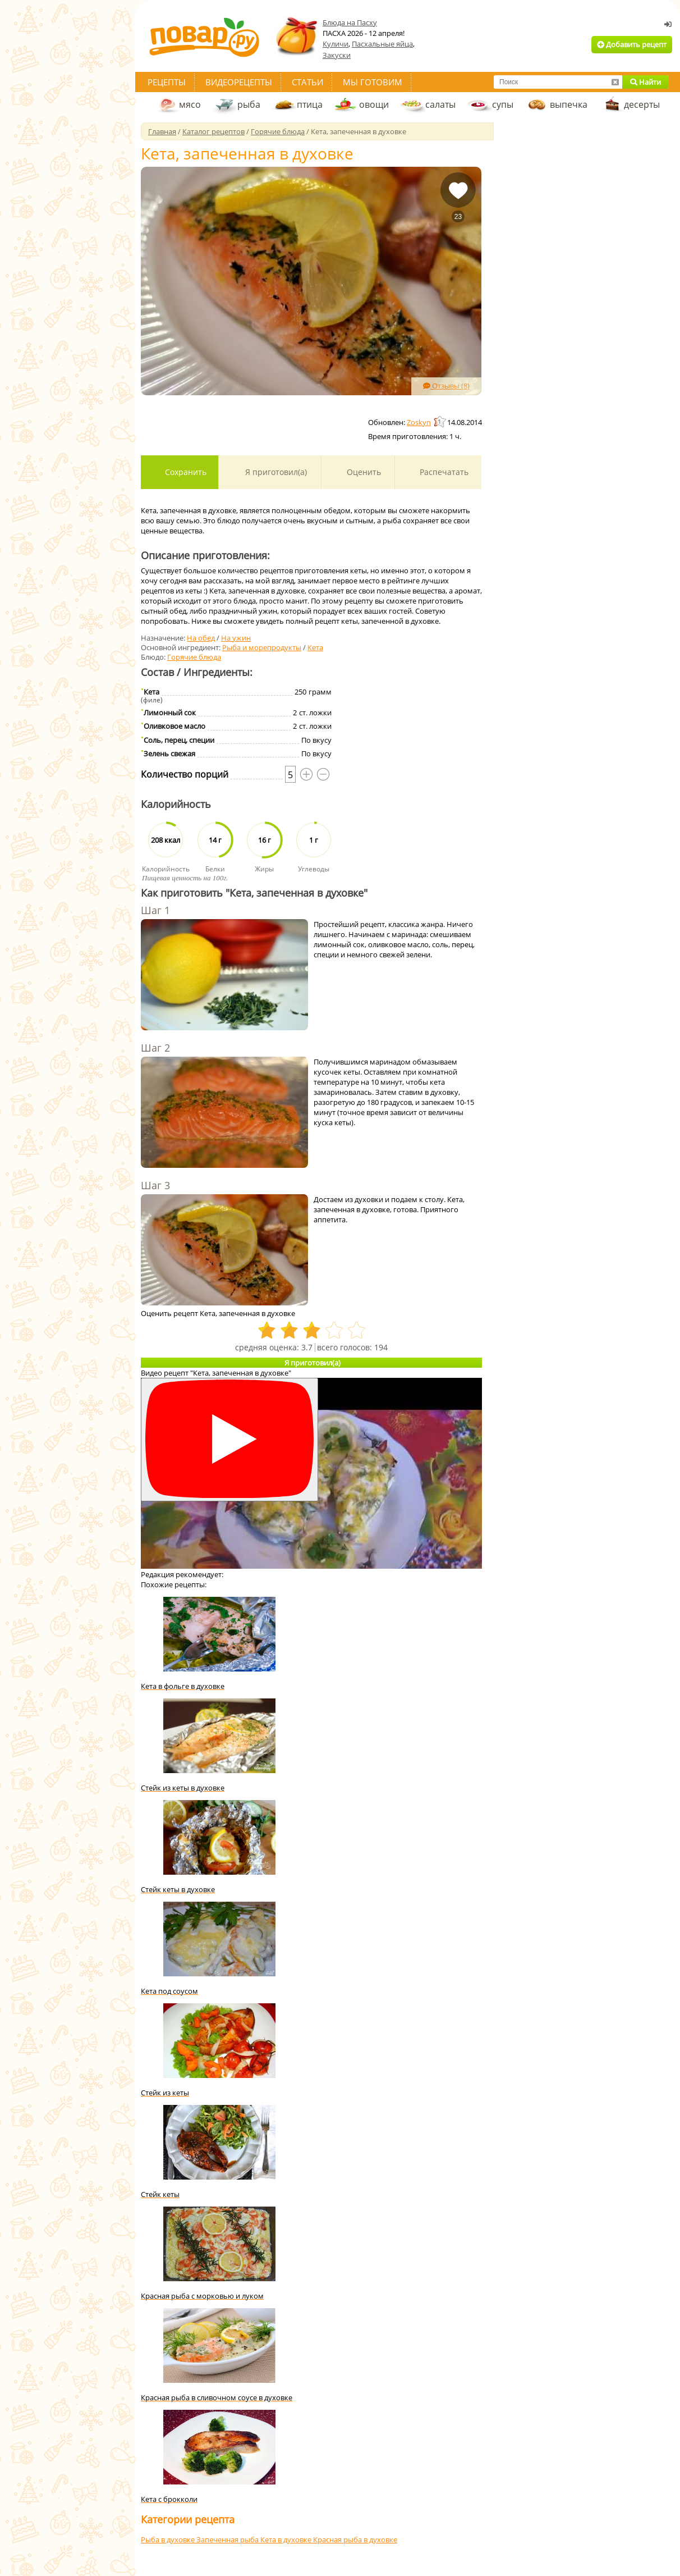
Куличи (335, 44)
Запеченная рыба (228, 2539)
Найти (645, 82)
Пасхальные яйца (382, 44)
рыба (248, 104)
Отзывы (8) (446, 386)
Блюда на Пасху (350, 22)
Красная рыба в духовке (355, 2539)
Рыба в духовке (168, 2539)
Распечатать (442, 472)
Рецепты (167, 82)
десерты (642, 104)
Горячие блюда (194, 657)
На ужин (236, 638)
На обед (201, 638)
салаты (440, 104)
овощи (374, 104)
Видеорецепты (238, 82)
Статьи (307, 82)
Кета (315, 647)
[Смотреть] (229, 1440)
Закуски (337, 55)
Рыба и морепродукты (261, 647)
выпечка (568, 104)
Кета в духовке (286, 2539)
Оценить (362, 472)
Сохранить (184, 472)
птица (310, 104)
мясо (190, 104)
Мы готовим (372, 82)
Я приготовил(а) (275, 472)
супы (502, 104)
